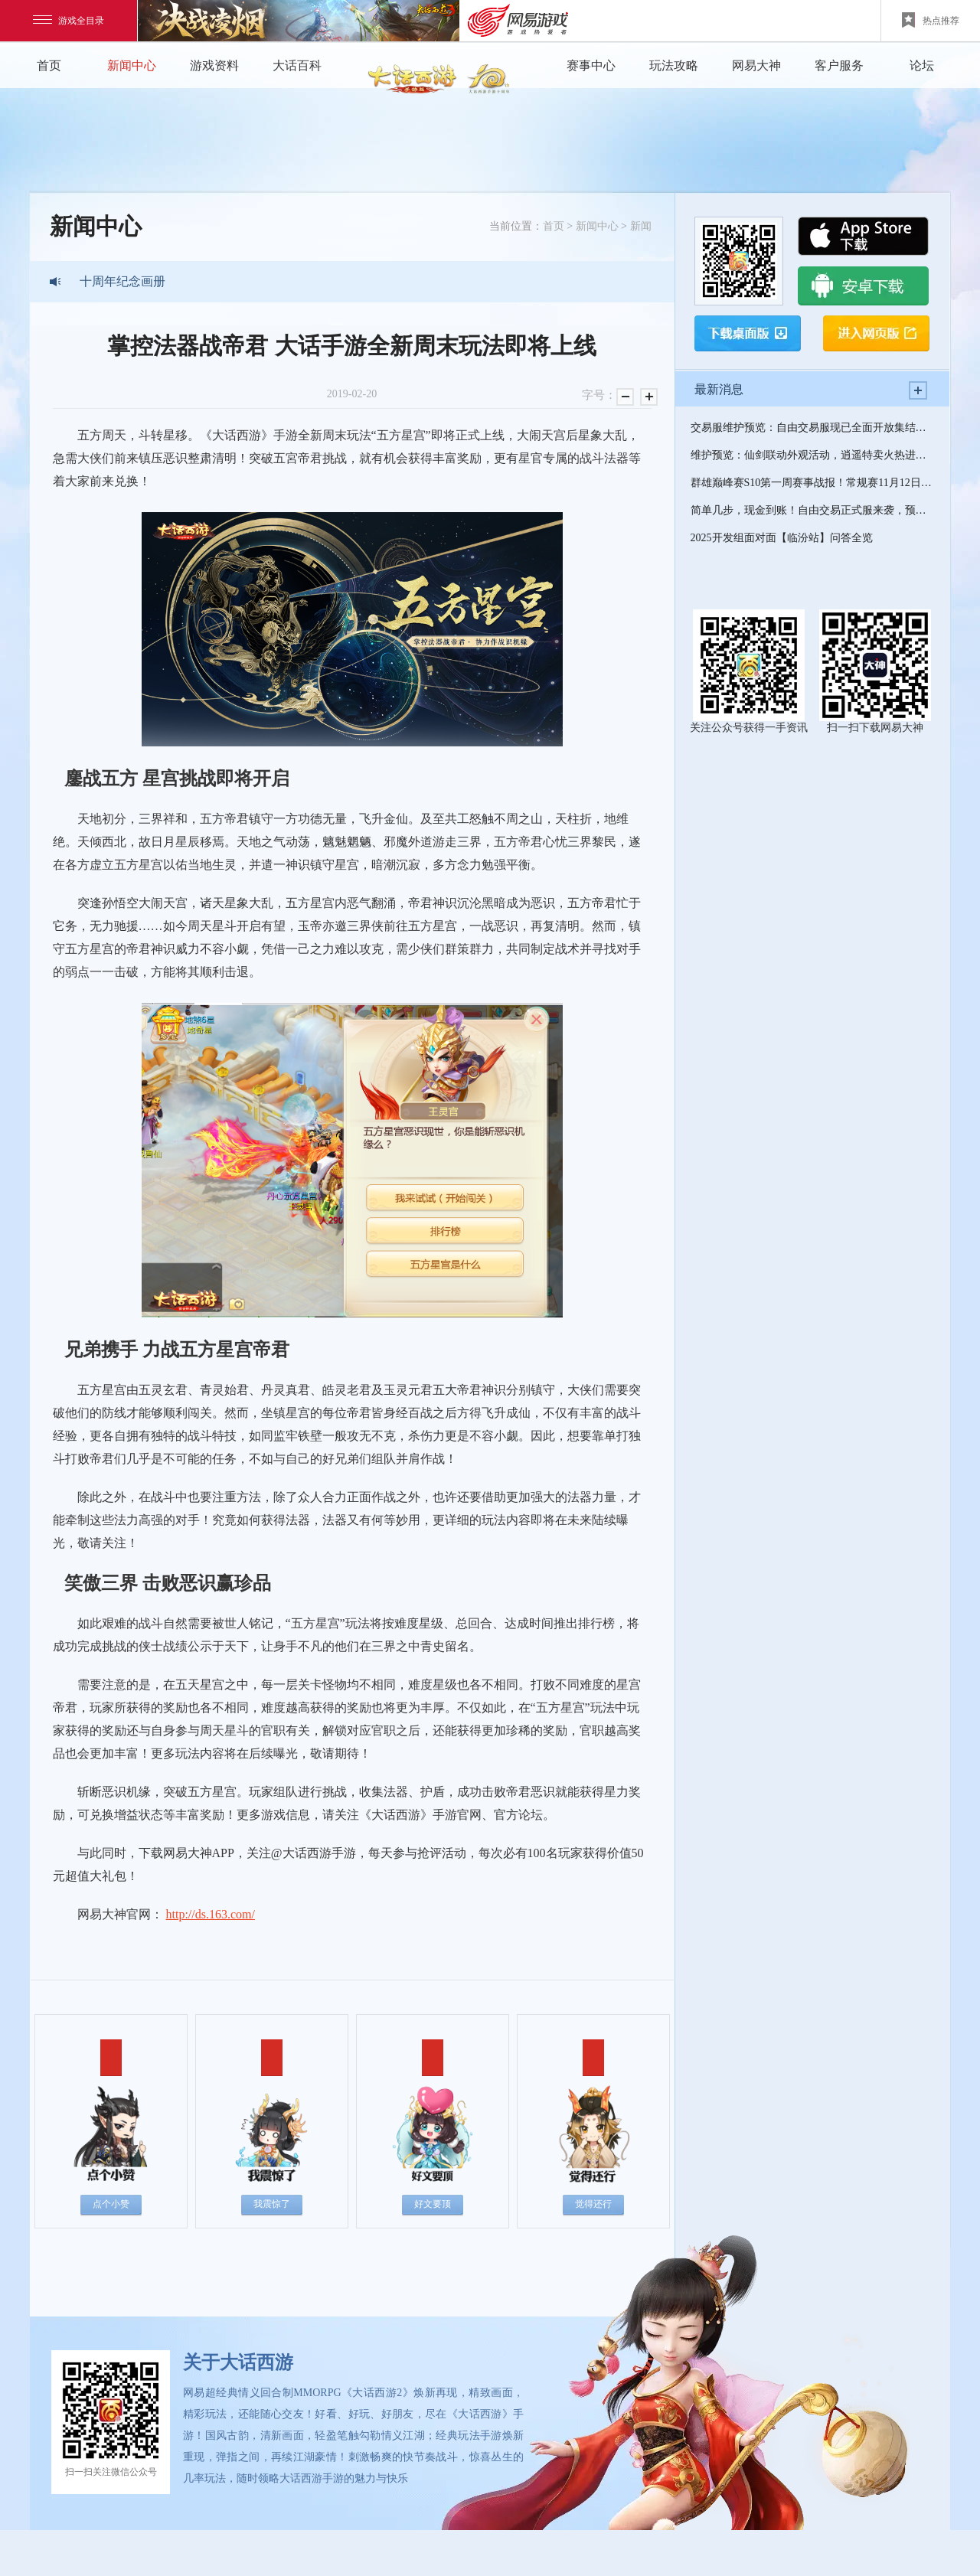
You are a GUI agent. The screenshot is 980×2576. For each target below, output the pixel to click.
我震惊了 (271, 2204)
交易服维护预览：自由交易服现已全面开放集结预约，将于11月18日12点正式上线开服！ (812, 427)
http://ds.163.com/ (210, 1914)
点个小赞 (111, 2204)
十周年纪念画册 (122, 281)
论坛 (922, 65)
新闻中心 (131, 65)
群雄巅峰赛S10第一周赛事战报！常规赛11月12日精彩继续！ (812, 482)
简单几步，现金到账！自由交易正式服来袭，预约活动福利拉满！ (812, 510)
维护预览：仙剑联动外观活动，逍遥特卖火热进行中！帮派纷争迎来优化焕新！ (812, 455)
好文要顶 (432, 2204)
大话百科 (297, 65)
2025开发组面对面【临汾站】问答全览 (782, 538)
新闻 (641, 226)
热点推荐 (930, 20)
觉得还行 (593, 2204)
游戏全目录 (68, 20)
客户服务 (839, 65)
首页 (49, 65)
